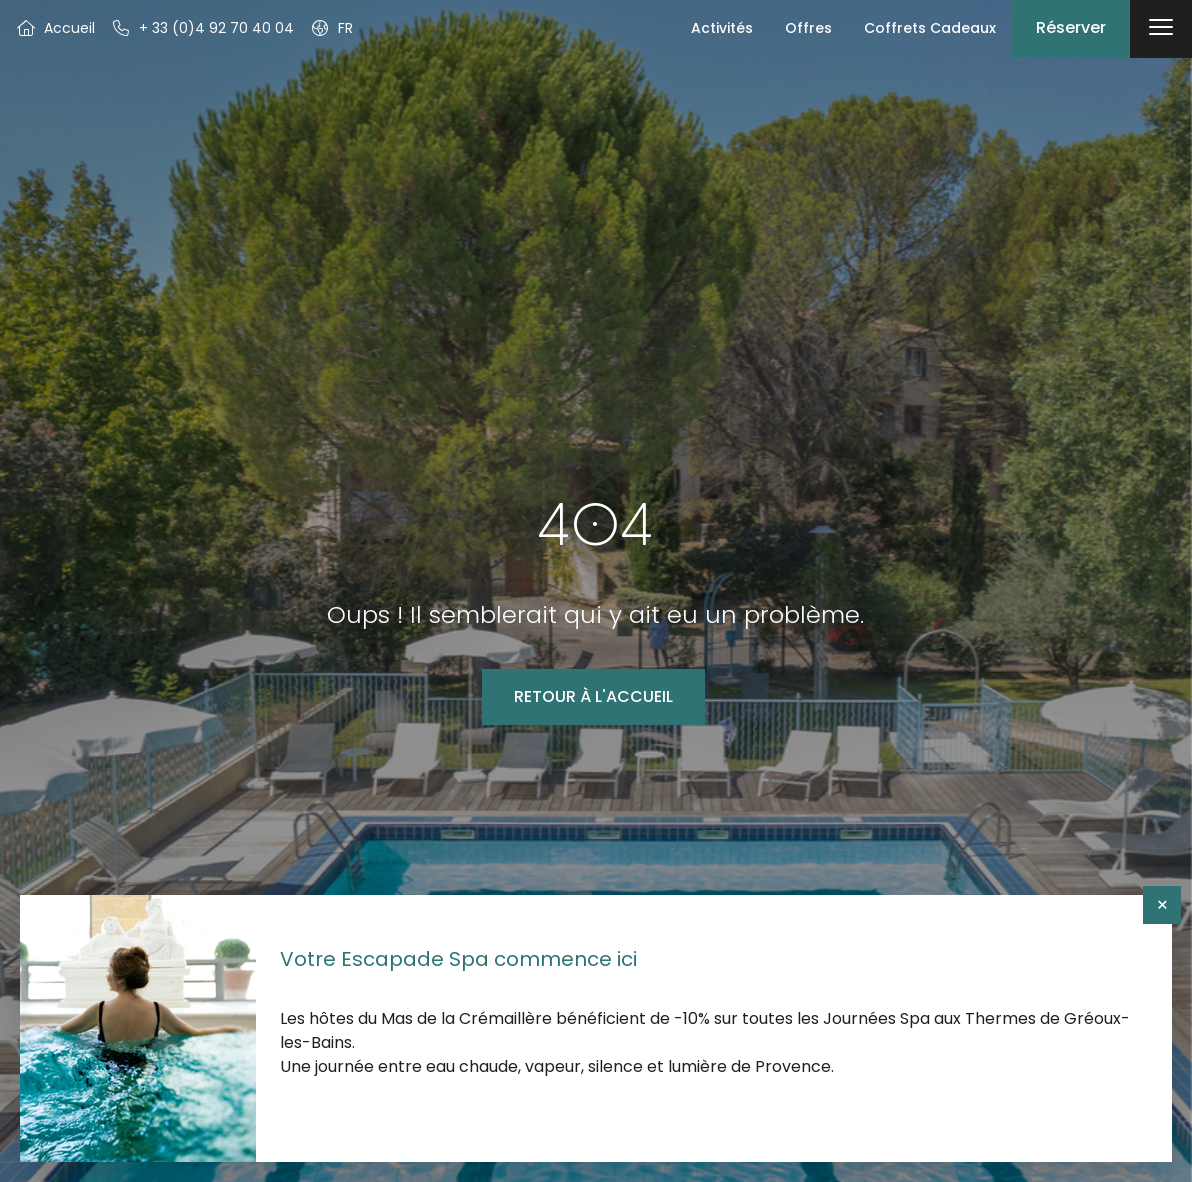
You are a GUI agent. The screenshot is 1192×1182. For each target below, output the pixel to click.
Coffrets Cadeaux (930, 28)
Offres (808, 28)
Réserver (1071, 27)
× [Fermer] (1162, 905)
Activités (722, 28)
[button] (331, 28)
